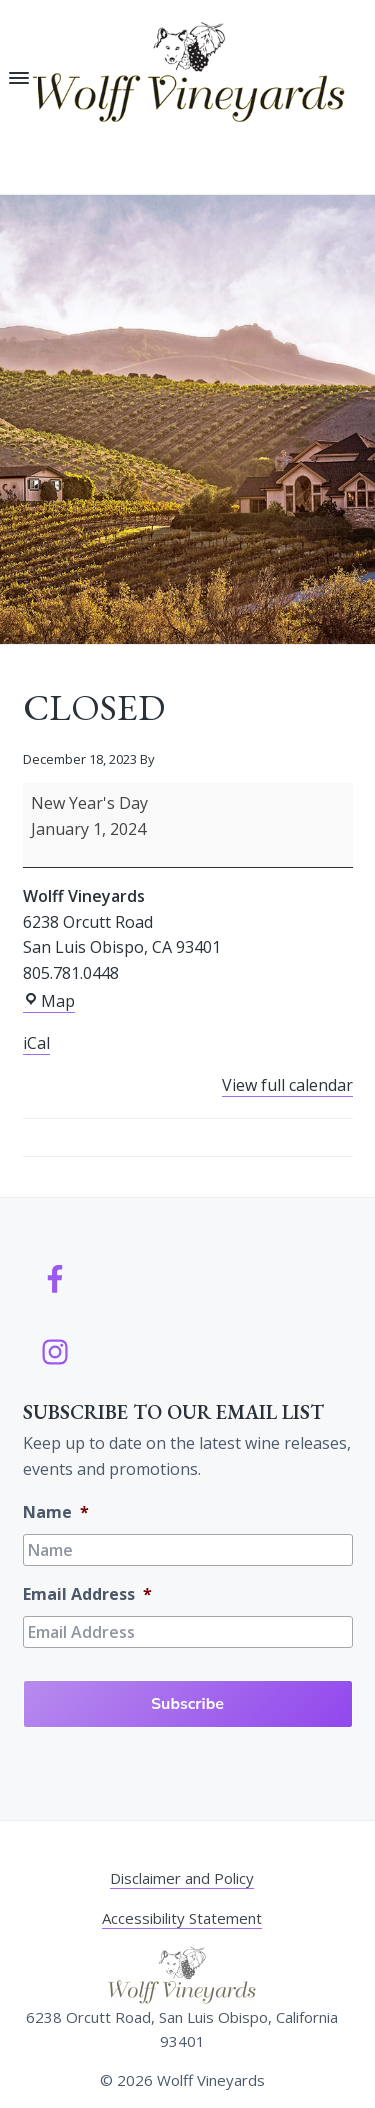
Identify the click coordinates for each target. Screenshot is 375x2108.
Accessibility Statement (182, 1918)
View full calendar (287, 1085)
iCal (36, 1043)
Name (56, 1512)
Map (49, 1001)
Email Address (87, 1594)
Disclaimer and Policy (182, 1878)
